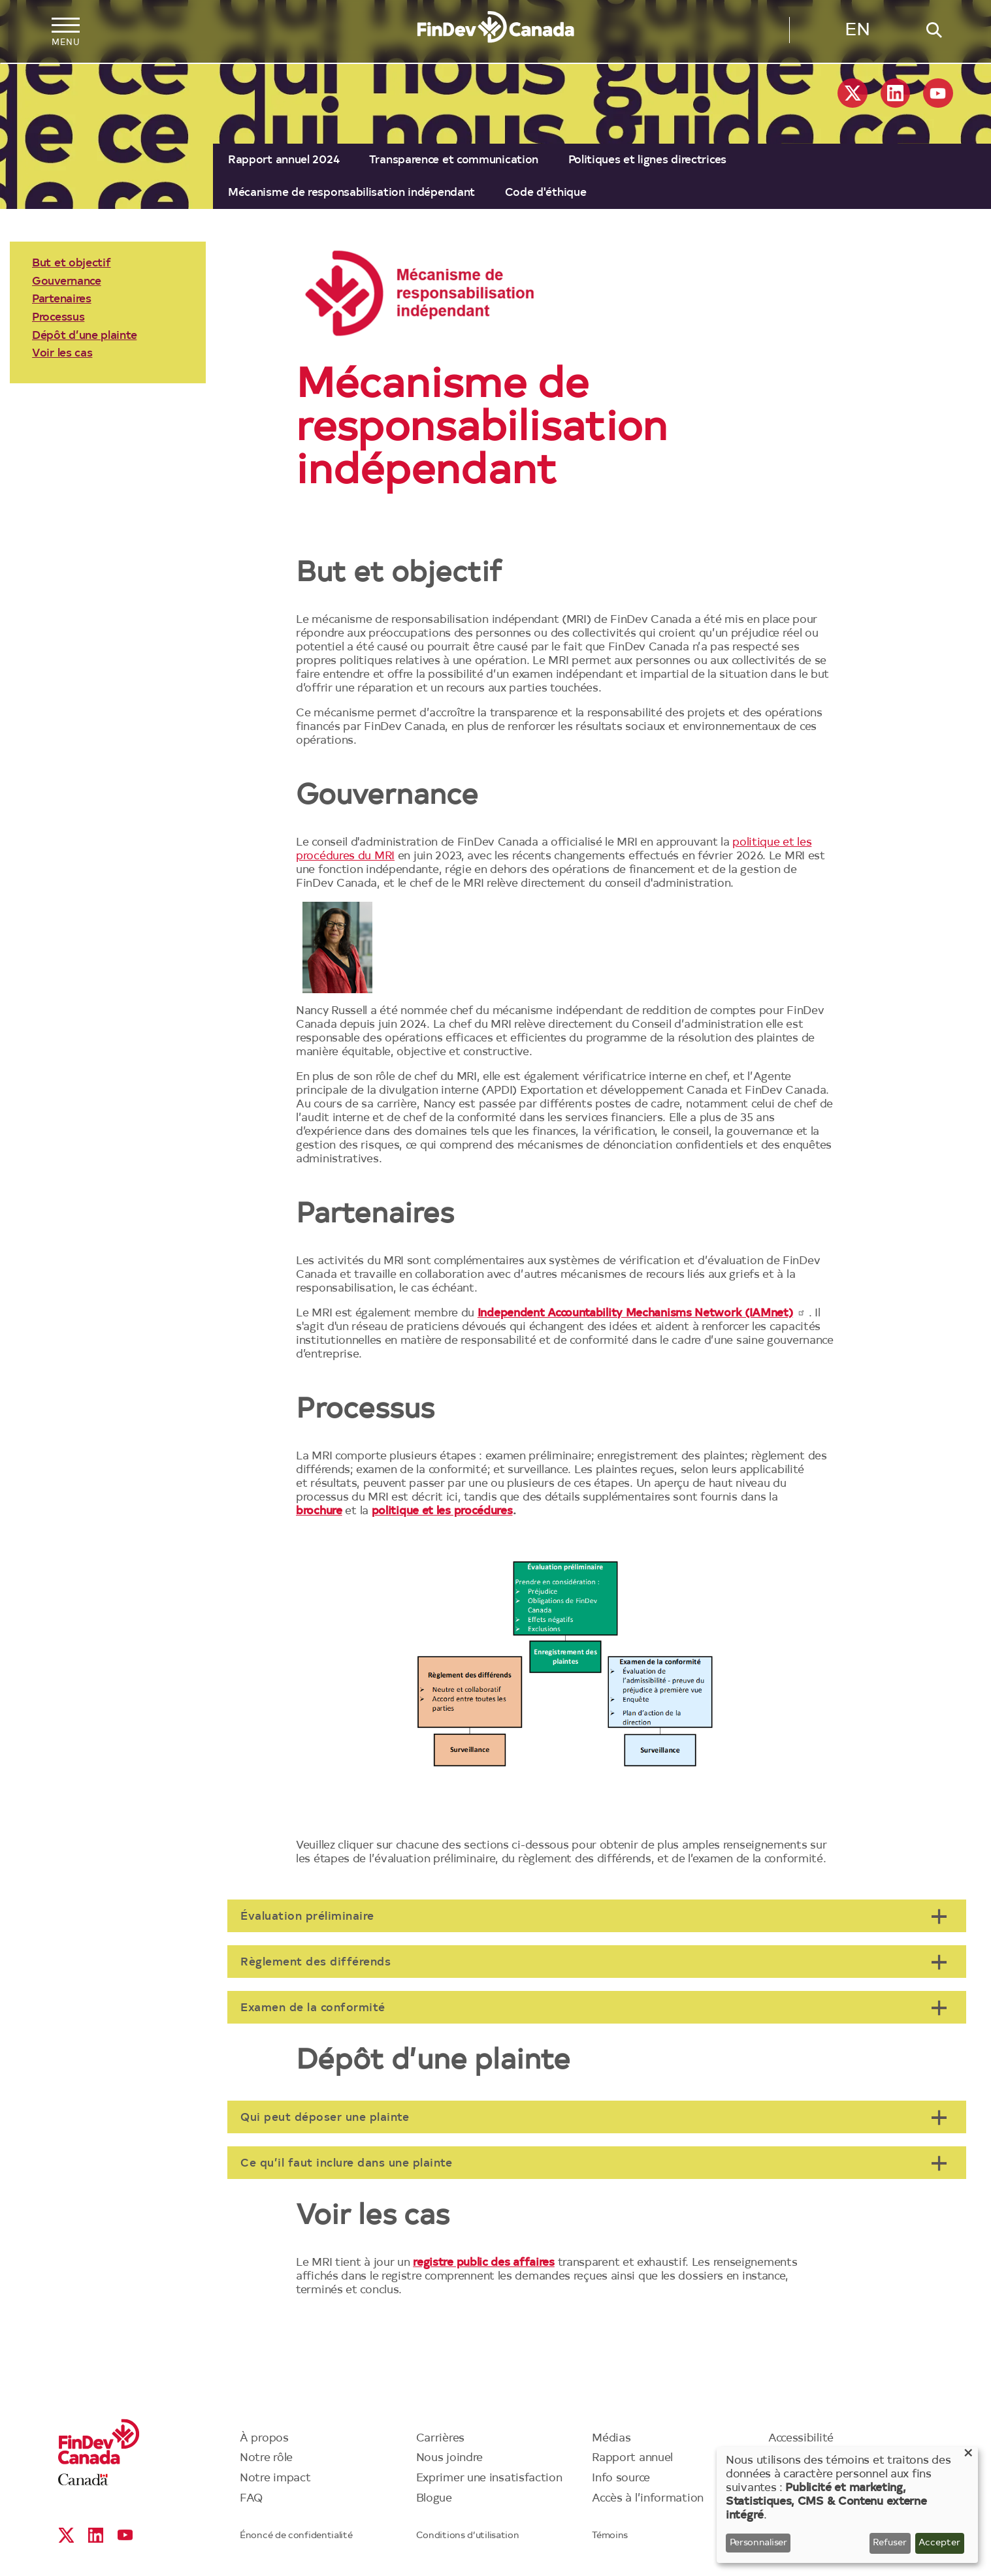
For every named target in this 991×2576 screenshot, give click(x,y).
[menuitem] (283, 160)
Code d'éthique (546, 193)
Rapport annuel (632, 2458)
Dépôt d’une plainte (84, 336)
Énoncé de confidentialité (296, 2536)
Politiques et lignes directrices (647, 160)
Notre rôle (266, 2458)
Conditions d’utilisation (467, 2536)
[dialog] (847, 2505)
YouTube (938, 93)
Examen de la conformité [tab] (312, 2008)
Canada (83, 2480)
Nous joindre (449, 2458)
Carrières (440, 2438)
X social (853, 93)
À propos (264, 2438)
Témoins (610, 2536)
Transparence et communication (453, 160)
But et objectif (71, 263)
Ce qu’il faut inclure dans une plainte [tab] (346, 2163)
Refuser (890, 2543)
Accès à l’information (648, 2498)
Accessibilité (801, 2438)
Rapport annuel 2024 (283, 160)
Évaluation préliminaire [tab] (307, 1916)
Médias (611, 2438)
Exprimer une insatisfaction (489, 2478)
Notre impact (275, 2478)
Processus (58, 317)
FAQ (251, 2498)
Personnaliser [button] (758, 2543)
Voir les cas (62, 353)
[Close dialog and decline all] (968, 2455)
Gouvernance (66, 281)
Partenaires (61, 299)
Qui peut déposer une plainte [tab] (324, 2117)
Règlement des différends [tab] (315, 1962)
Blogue (434, 2498)
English (857, 33)
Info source (621, 2478)
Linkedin (895, 93)
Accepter (939, 2543)
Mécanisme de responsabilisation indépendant (351, 193)
